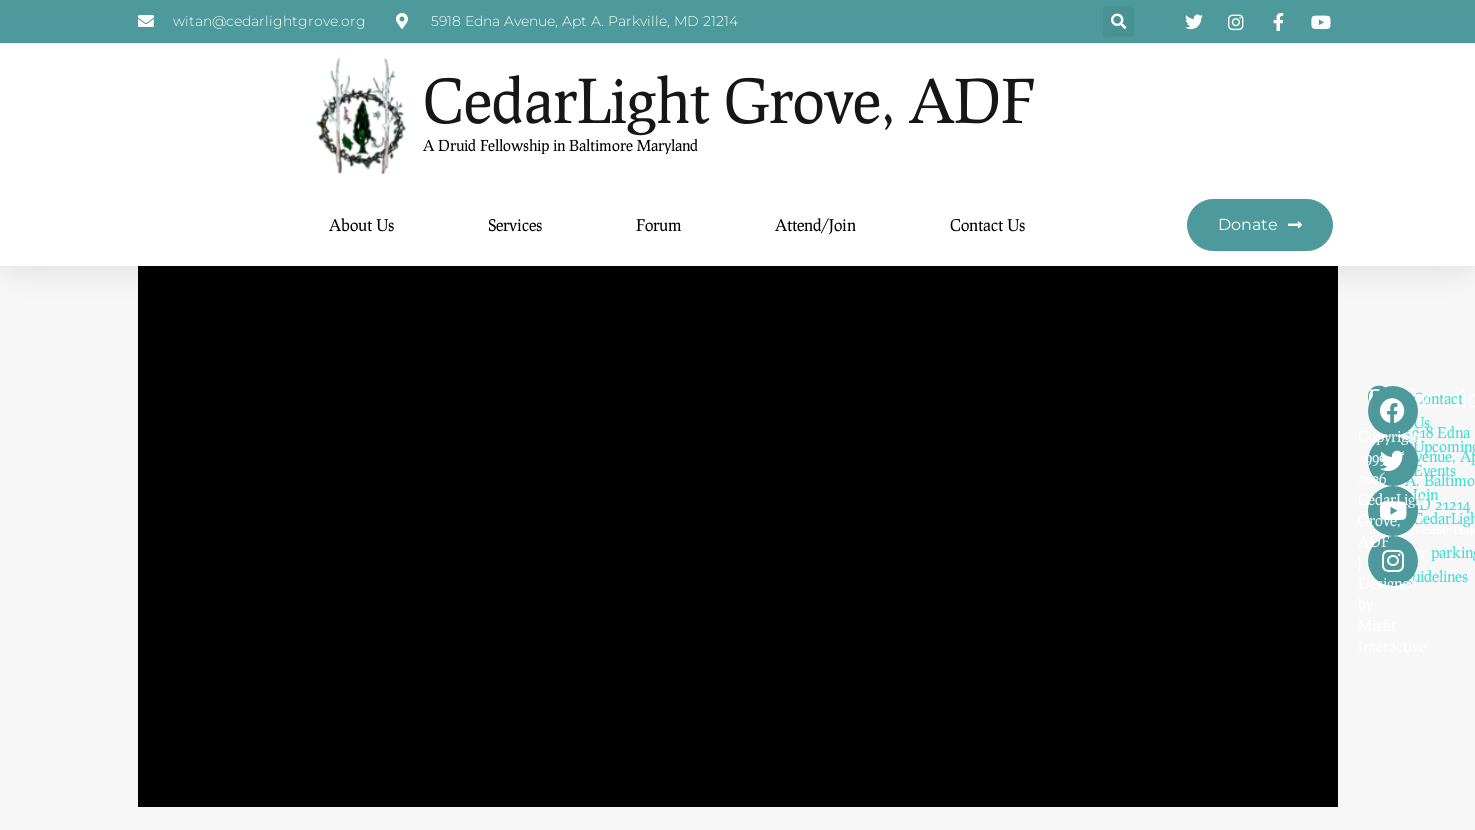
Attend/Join (815, 225)
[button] (1118, 22)
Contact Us (987, 225)
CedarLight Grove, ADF (729, 100)
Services (515, 225)
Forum (658, 225)
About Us (361, 225)
